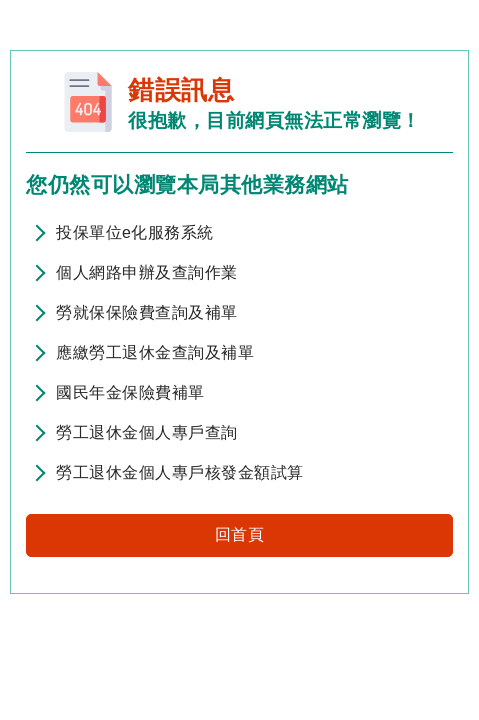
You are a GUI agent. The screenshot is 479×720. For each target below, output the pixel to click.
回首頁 (240, 534)
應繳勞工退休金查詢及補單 (155, 352)
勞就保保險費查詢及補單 (147, 312)
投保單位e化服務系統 (135, 232)
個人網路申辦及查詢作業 (147, 272)
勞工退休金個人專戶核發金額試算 (180, 472)
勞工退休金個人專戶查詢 (147, 432)
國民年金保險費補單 (130, 392)
